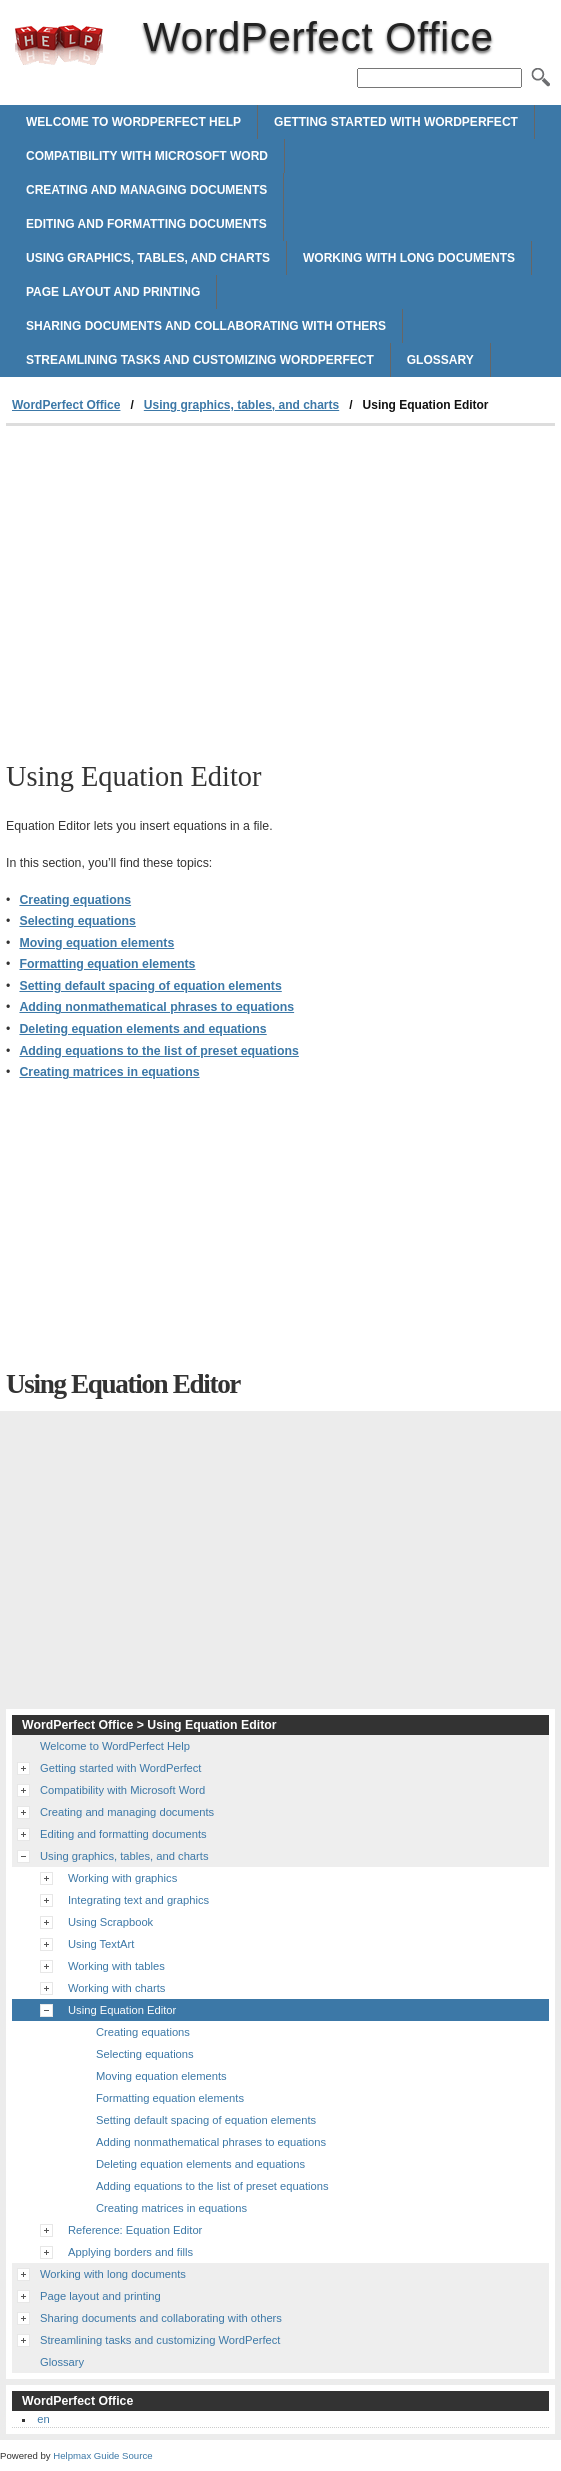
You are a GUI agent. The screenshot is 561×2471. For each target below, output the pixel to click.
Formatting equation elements (107, 964)
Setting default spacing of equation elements (150, 986)
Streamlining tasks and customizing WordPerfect (200, 360)
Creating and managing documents (146, 190)
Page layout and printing (113, 292)
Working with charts (116, 1988)
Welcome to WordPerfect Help (133, 122)
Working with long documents (409, 258)
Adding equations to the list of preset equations (158, 1051)
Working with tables (116, 1966)
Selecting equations (77, 921)
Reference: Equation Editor (135, 2230)
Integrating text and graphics (138, 1900)
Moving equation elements (96, 943)
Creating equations (75, 900)
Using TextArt (101, 1944)
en (43, 2419)
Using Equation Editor (122, 2010)
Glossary (440, 360)
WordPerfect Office (59, 45)
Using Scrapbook (110, 1922)
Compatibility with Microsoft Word (147, 156)
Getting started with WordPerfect (396, 122)
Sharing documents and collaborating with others (206, 326)
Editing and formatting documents (146, 224)
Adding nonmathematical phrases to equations (156, 1007)
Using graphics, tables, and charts (148, 258)
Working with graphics (122, 1878)
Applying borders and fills (130, 2252)
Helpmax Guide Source (102, 2455)
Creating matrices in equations (109, 1072)
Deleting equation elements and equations (142, 1029)
